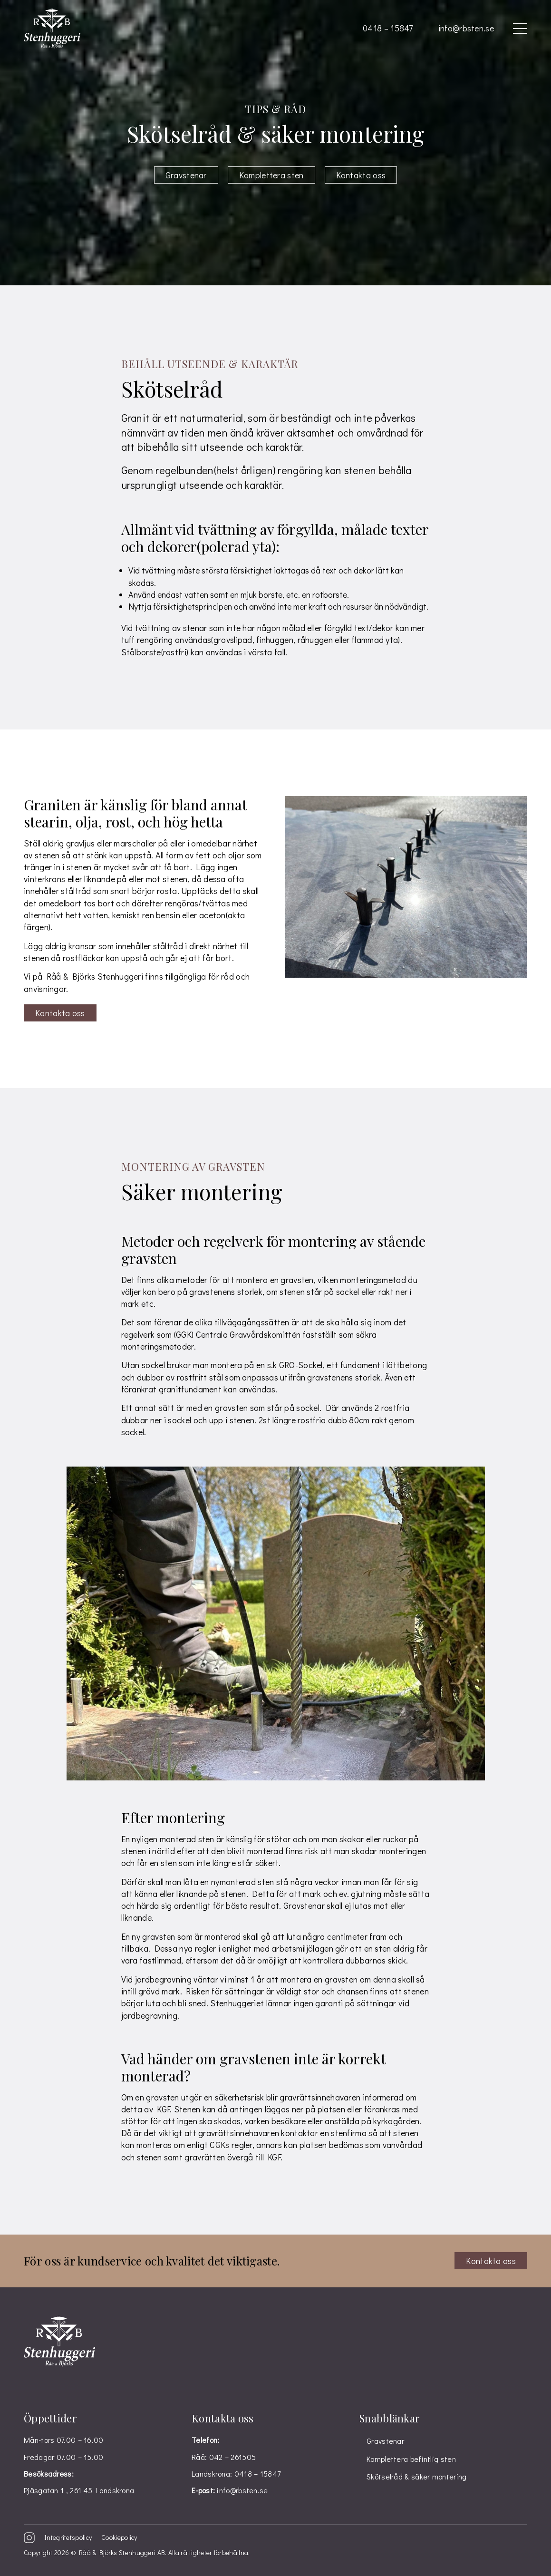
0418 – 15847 (388, 28)
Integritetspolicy (68, 2537)
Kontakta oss (361, 175)
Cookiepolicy (119, 2537)
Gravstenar (186, 175)
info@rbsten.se (466, 28)
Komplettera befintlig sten (411, 2459)
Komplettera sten (271, 175)
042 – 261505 (232, 2457)
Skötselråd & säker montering (416, 2476)
